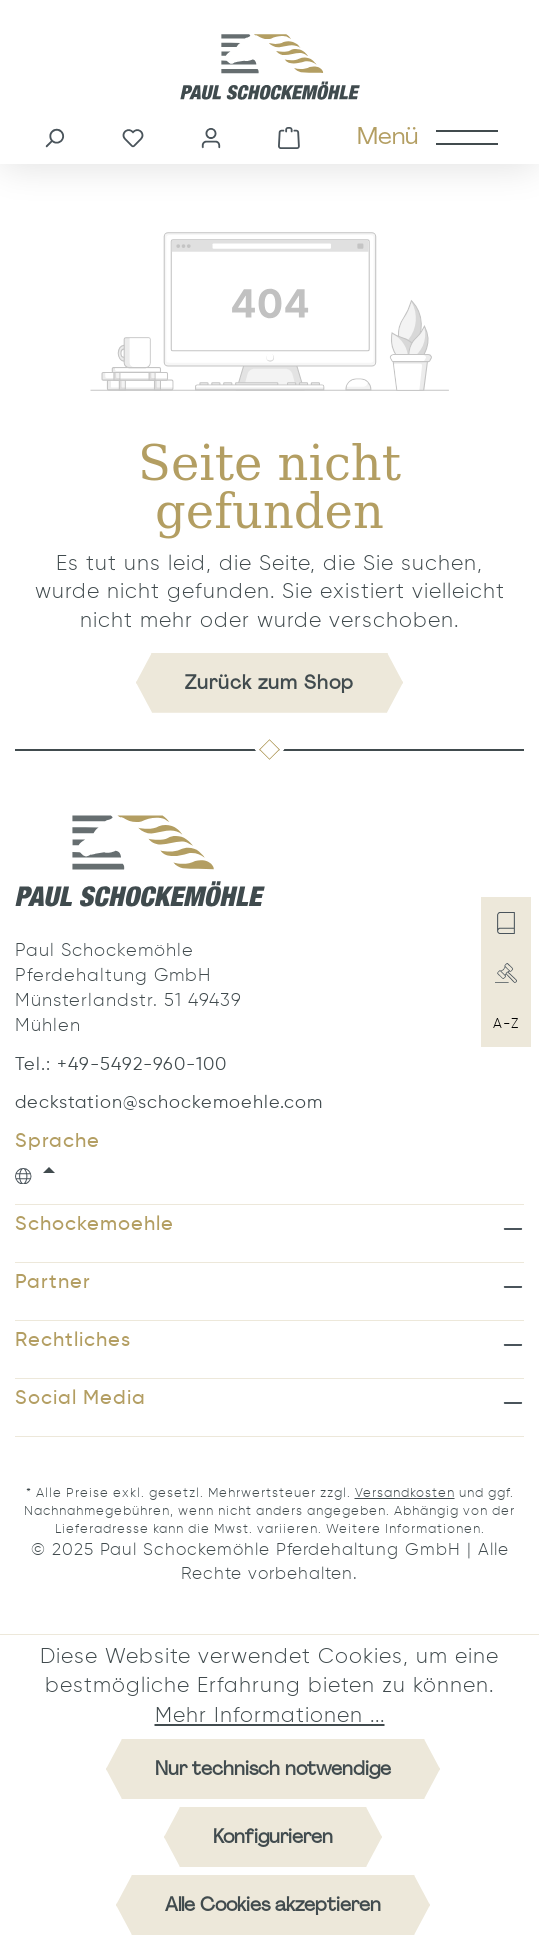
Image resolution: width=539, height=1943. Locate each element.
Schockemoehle (94, 1225)
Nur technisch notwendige (273, 1768)
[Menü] (426, 136)
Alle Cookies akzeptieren (273, 1904)
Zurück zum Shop (269, 682)
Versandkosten (405, 1493)
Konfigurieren (273, 1836)
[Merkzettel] (133, 136)
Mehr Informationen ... (270, 1716)
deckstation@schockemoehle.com (140, 1103)
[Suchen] (54, 136)
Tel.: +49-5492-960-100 (121, 1065)
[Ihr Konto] (211, 136)
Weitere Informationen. (405, 1529)
